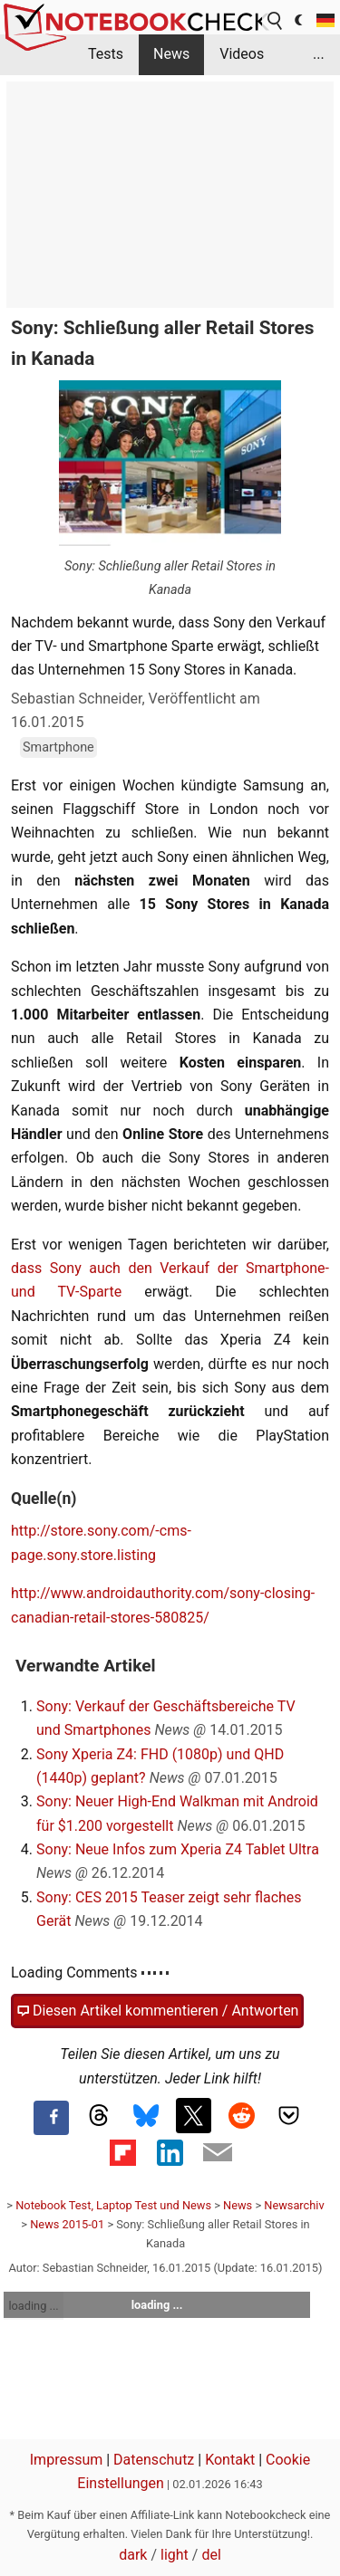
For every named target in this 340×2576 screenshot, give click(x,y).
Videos (241, 53)
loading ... (33, 2306)
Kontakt (230, 2459)
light (174, 2554)
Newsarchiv (294, 2205)
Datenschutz (153, 2459)
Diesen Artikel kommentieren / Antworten (157, 2011)
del (210, 2554)
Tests (105, 53)
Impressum (66, 2459)
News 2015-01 (67, 2224)
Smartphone (58, 747)
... (319, 53)
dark (133, 2554)
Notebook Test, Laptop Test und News (113, 2205)
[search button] (275, 21)
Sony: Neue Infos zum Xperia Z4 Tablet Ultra (177, 1849)
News (171, 53)
